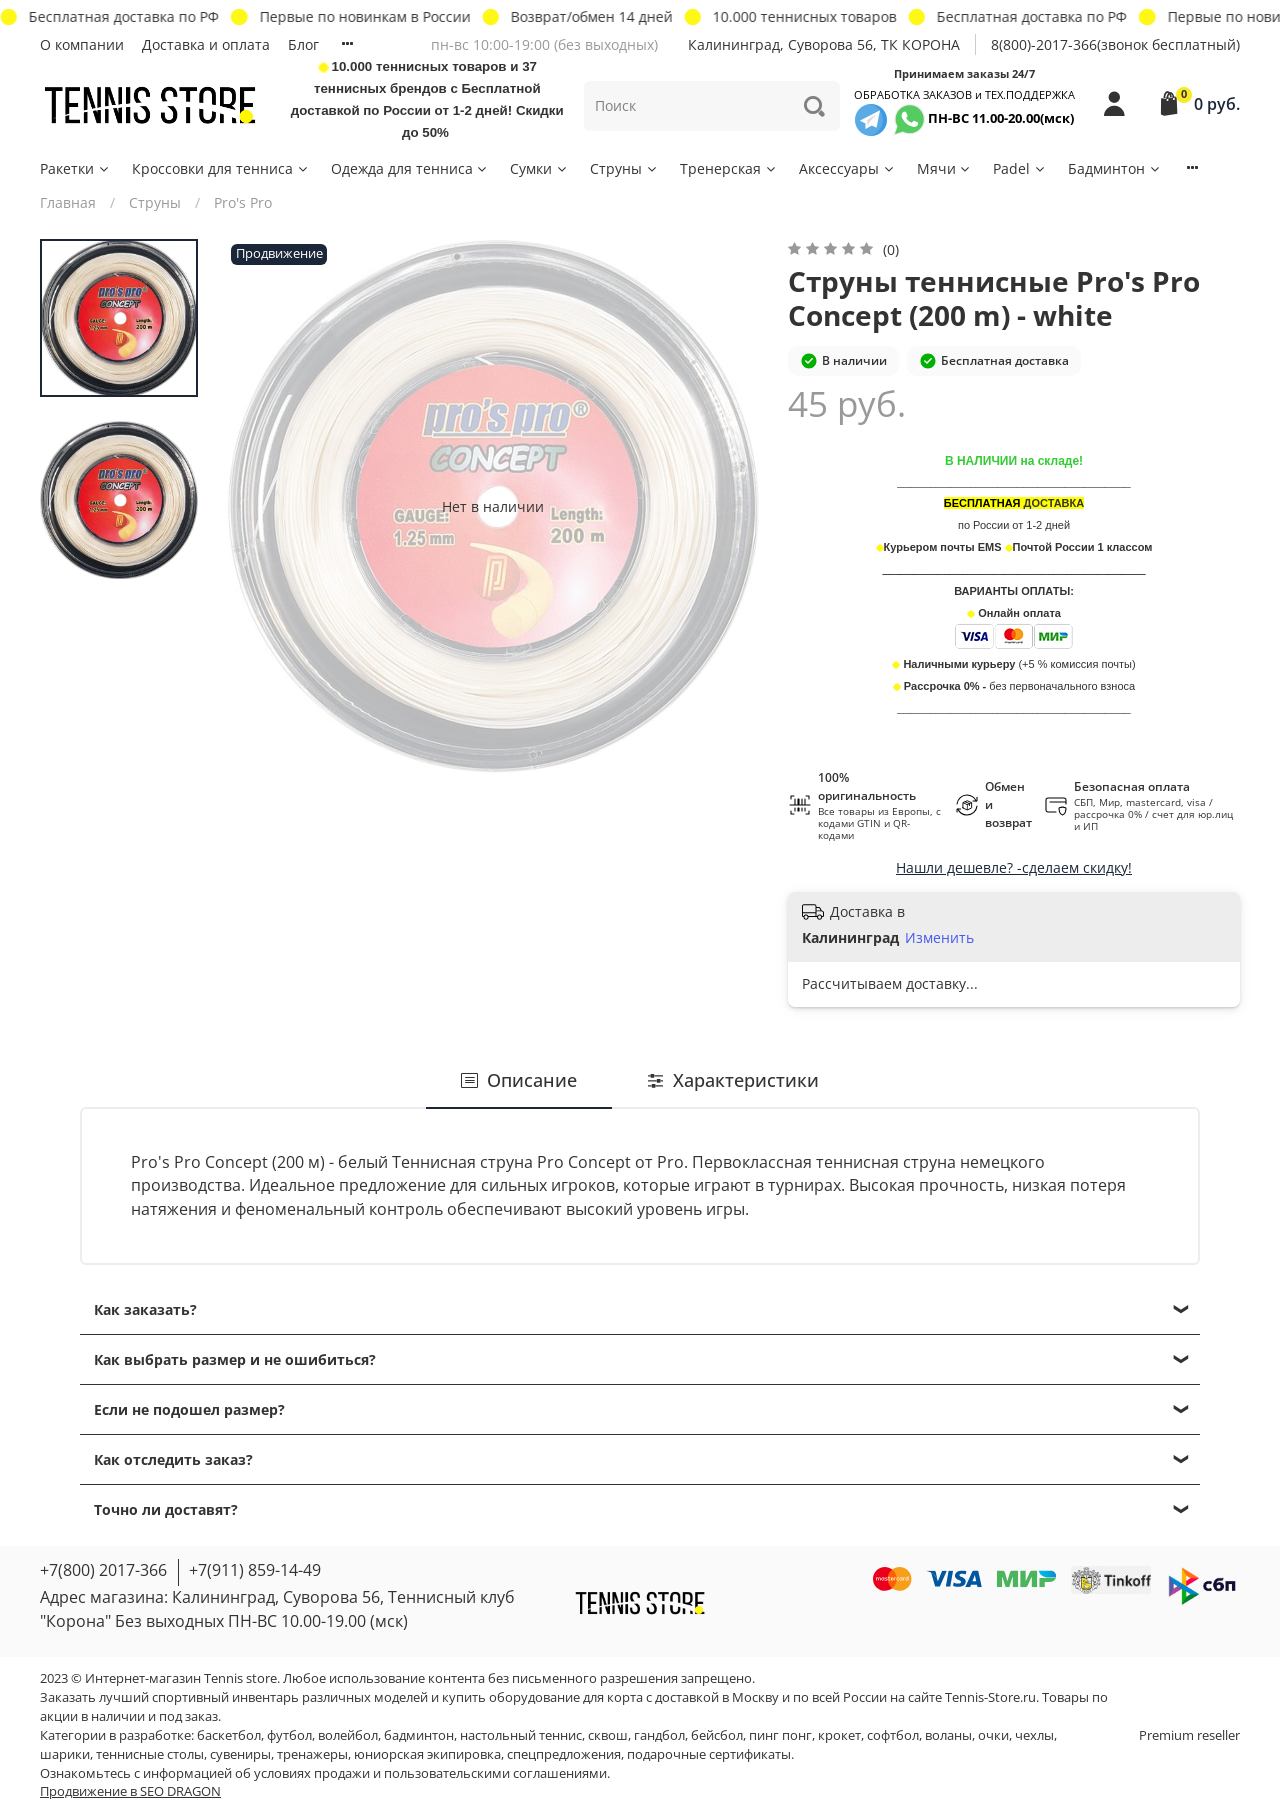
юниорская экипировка (427, 1754)
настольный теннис (521, 1735)
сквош (608, 1735)
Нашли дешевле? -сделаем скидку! (1014, 867)
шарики (65, 1754)
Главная (68, 202)
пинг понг (780, 1735)
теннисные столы (150, 1754)
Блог (303, 44)
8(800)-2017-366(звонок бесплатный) (1115, 44)
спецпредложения (564, 1754)
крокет (839, 1735)
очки (993, 1735)
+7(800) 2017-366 (103, 1570)
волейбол (348, 1735)
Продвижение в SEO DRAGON (130, 1791)
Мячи (945, 168)
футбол (289, 1735)
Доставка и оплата (206, 44)
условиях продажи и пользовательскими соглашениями (430, 1773)
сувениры (240, 1754)
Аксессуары (847, 168)
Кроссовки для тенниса (221, 168)
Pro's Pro (243, 202)
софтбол (893, 1735)
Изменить (939, 938)
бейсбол (717, 1735)
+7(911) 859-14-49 (255, 1570)
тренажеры (312, 1754)
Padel (1020, 168)
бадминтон (419, 1735)
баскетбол (229, 1735)
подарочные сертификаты (709, 1754)
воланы (948, 1735)
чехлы (1034, 1735)
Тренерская (729, 168)
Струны (624, 168)
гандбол (659, 1735)
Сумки (539, 168)
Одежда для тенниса (410, 168)
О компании (82, 44)
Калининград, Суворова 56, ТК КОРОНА (824, 44)
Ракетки (75, 168)
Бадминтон (1115, 168)
